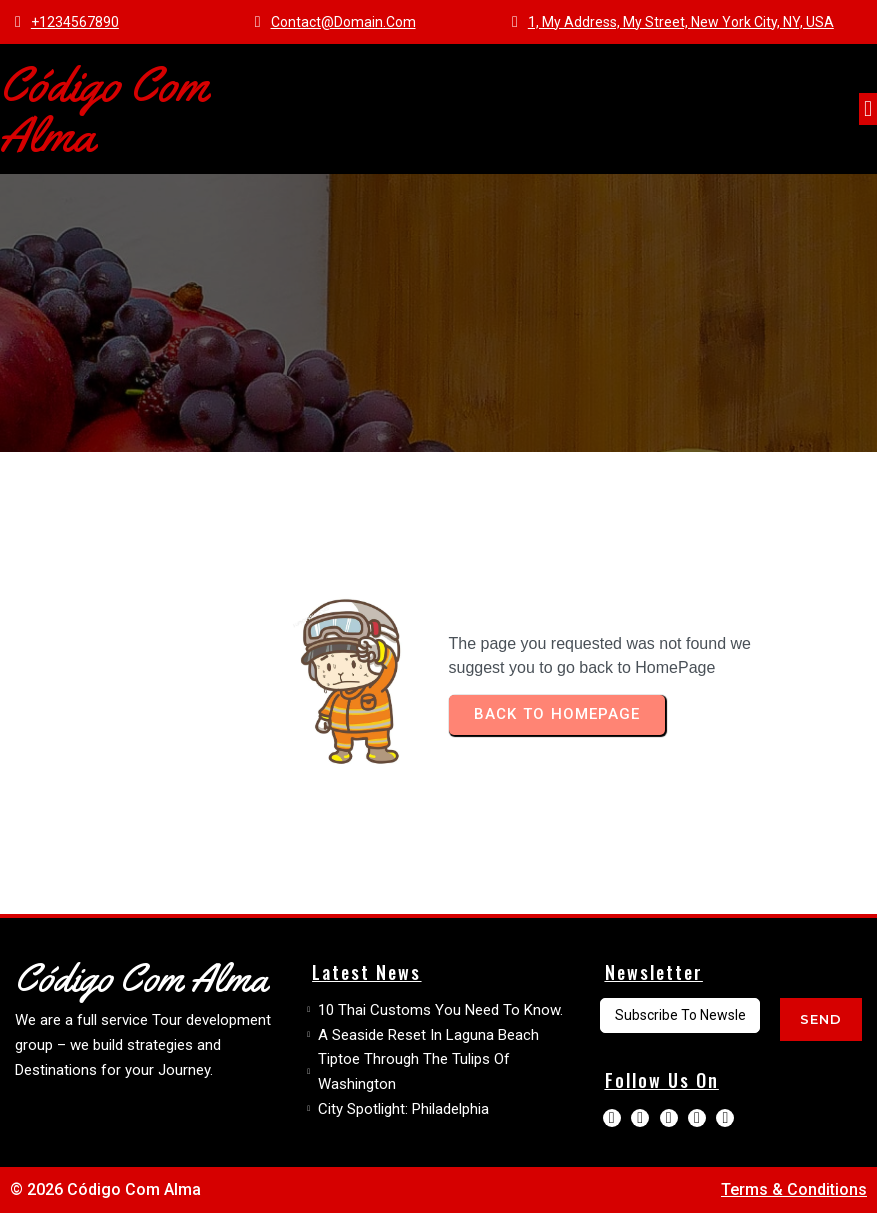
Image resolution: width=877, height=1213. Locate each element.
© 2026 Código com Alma (105, 1189)
